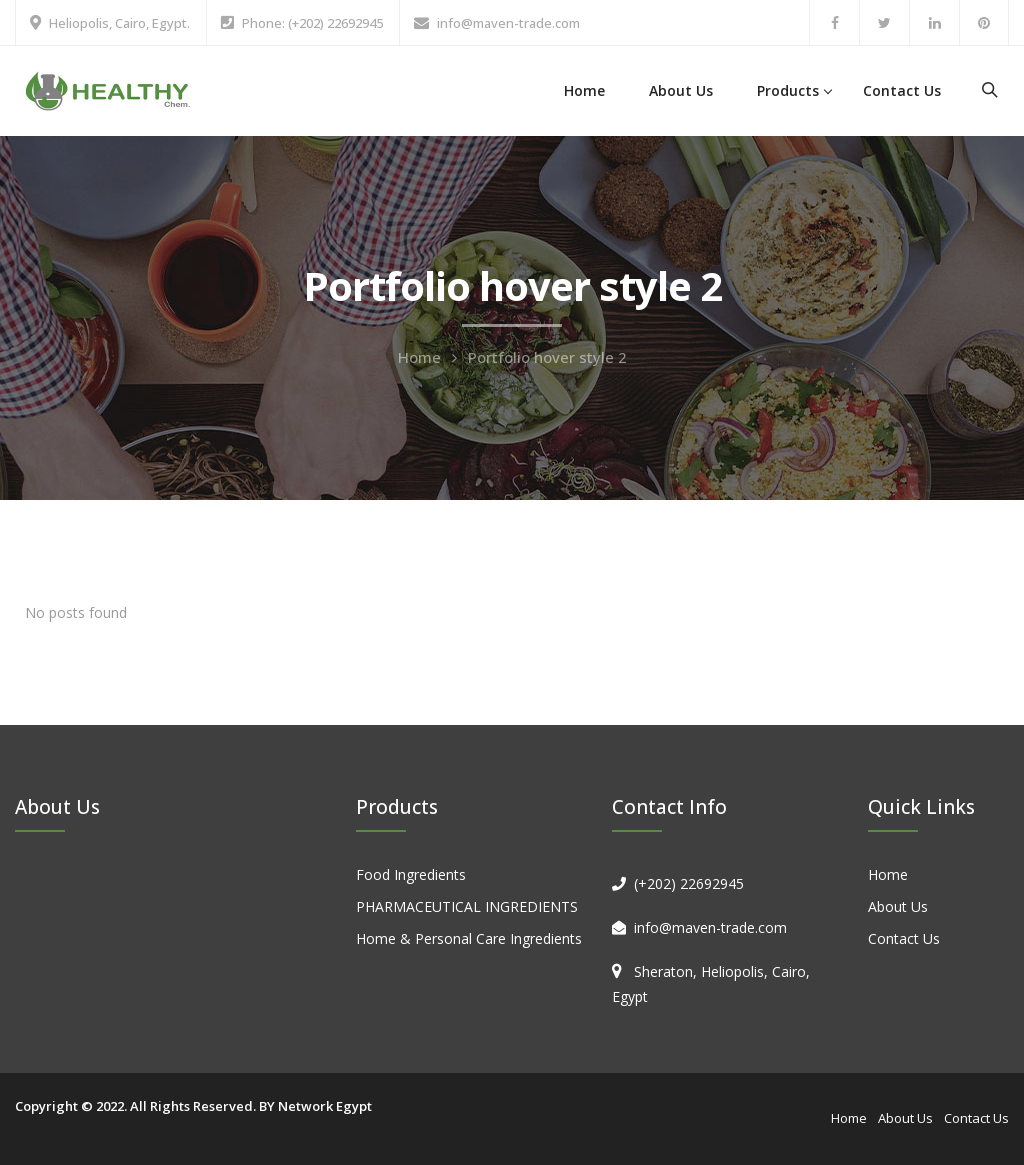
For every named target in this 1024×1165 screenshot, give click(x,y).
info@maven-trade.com (508, 23)
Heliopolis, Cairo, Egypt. (119, 23)
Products (788, 90)
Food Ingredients (411, 874)
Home (584, 90)
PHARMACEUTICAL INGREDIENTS (467, 906)
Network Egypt (325, 1106)
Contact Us (902, 90)
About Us (681, 90)
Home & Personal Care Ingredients (469, 938)
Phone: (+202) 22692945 (312, 23)
